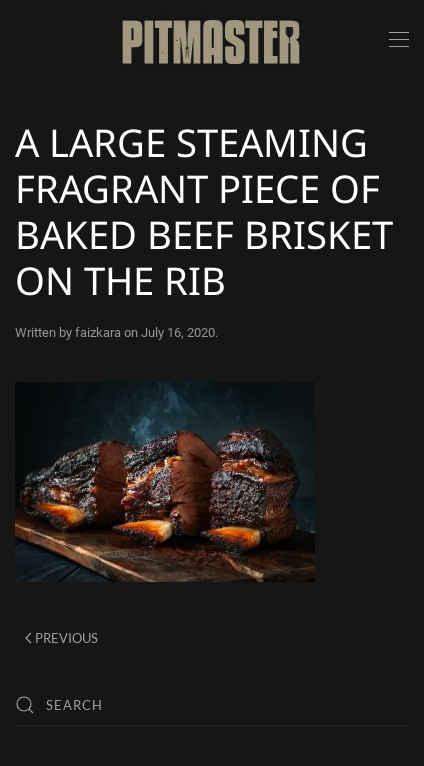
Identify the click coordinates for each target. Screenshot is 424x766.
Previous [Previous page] (61, 638)
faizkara (98, 332)
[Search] (212, 705)
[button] (399, 40)
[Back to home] (212, 40)
